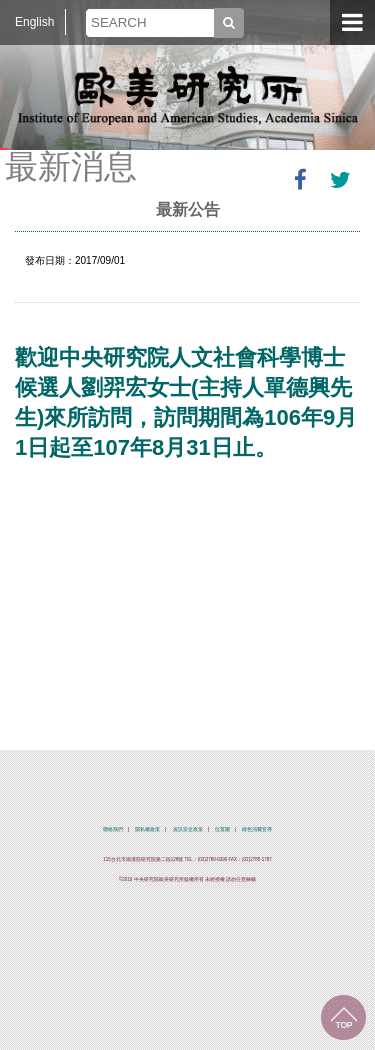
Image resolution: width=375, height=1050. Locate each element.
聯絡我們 (113, 829)
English (34, 22)
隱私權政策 (147, 829)
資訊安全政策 (188, 829)
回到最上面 (343, 1017)
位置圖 (222, 829)
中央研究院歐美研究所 (188, 95)
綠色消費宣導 (257, 829)
